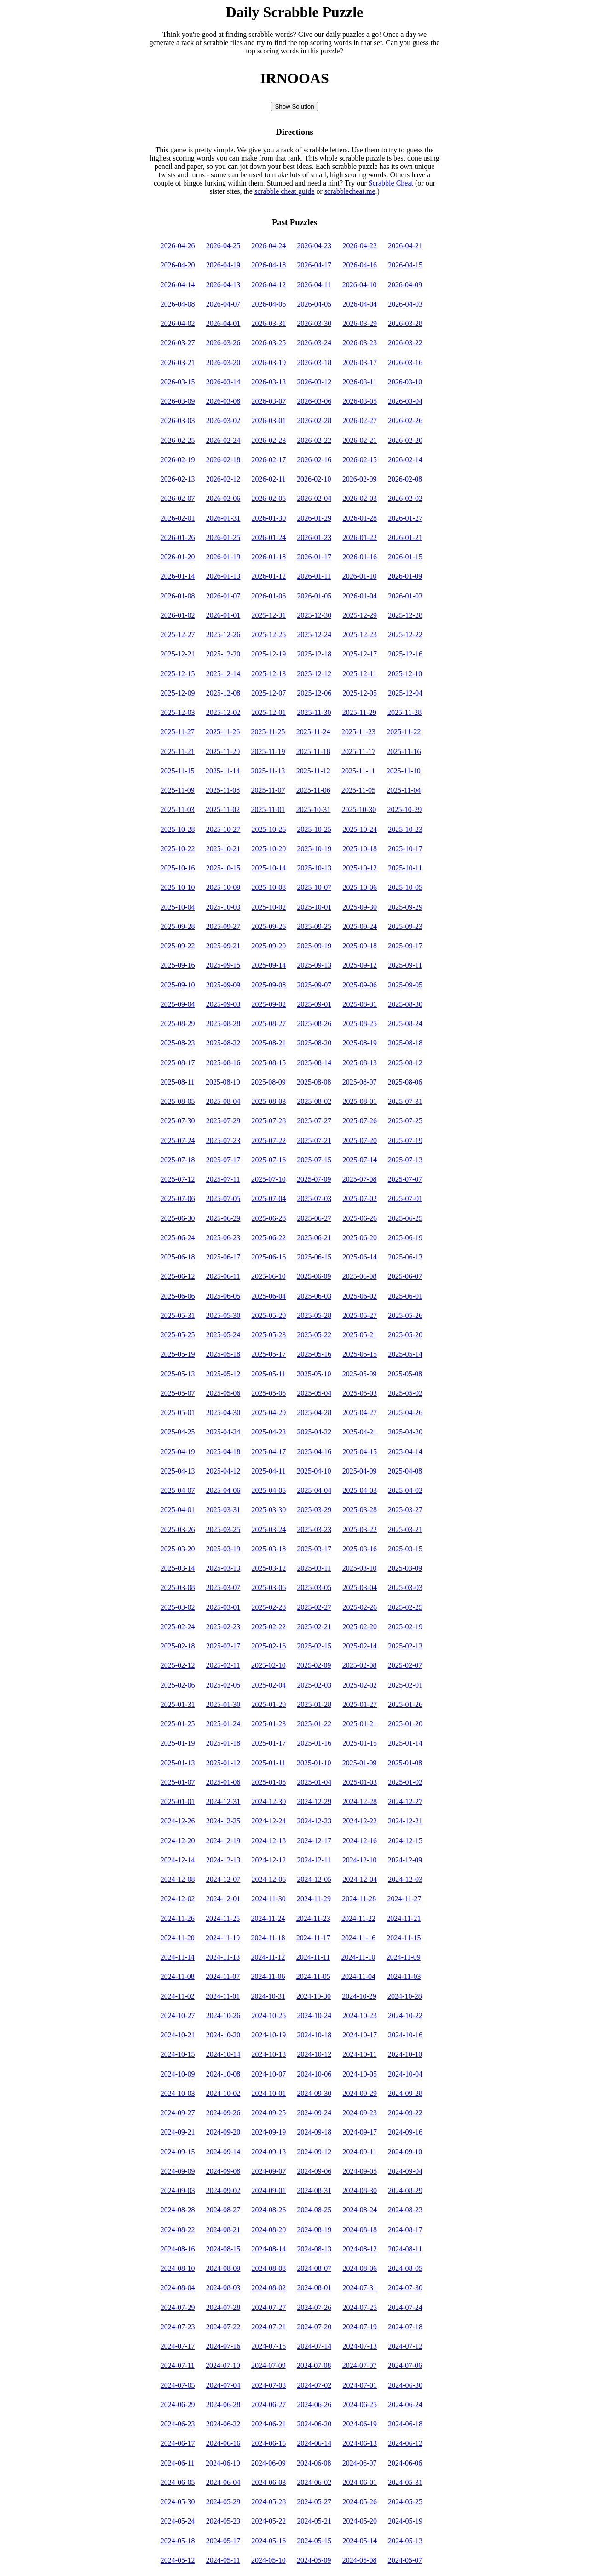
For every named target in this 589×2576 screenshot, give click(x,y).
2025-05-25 (178, 1335)
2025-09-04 (178, 1004)
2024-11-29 (314, 1899)
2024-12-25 (223, 1821)
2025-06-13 (405, 1257)
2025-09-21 (223, 946)
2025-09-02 (269, 1004)
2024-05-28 (269, 2502)
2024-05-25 (405, 2502)
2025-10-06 (359, 887)
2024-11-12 (268, 1957)
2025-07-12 (178, 1179)
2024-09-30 (314, 2093)
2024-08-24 (359, 2210)
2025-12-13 (269, 674)
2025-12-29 (359, 615)
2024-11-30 (269, 1899)
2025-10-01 (314, 907)
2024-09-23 (359, 2113)
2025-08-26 (314, 1023)
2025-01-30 (223, 1704)
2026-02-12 (223, 479)
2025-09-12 (359, 965)
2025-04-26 (405, 1412)
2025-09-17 (405, 946)
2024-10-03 (178, 2093)
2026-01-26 (178, 537)
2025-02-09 (314, 1665)
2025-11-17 (358, 751)
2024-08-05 (405, 2268)
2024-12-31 (223, 1801)
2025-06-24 (178, 1238)
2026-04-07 (223, 304)
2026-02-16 (314, 460)
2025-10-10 (178, 887)
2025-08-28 (223, 1023)
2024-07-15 (269, 2346)
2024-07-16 (223, 2346)
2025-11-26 (223, 732)
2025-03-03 (405, 1587)
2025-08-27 (269, 1023)
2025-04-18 (223, 1452)
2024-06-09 (268, 2463)
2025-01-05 (269, 1782)
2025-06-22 (269, 1238)
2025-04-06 (223, 1490)
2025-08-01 (359, 1101)
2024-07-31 (359, 2288)
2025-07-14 (359, 1160)
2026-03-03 (178, 420)
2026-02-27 (359, 420)
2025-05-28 (314, 1315)
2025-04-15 (359, 1452)
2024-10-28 (404, 1996)
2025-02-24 (178, 1626)
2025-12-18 (314, 654)
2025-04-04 (314, 1490)
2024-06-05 (178, 2482)
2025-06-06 (178, 1296)
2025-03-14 (178, 1568)
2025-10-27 (223, 829)
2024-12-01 (223, 1899)
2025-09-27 (223, 926)
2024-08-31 (314, 2190)
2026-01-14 (178, 576)
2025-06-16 (269, 1257)
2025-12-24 (314, 634)
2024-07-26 (314, 2307)
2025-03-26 (178, 1529)
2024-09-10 (405, 2152)
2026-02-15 (359, 460)
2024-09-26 (223, 2113)
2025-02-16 (269, 1646)
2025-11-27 (178, 732)
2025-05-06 (223, 1393)
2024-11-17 (313, 1938)
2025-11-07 (268, 790)
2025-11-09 (178, 790)
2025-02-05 (223, 1685)
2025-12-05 (359, 693)
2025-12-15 (178, 674)
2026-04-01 (223, 323)
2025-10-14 (269, 868)
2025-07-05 (223, 1198)
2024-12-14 (178, 1860)
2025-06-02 (359, 1296)
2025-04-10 (314, 1471)
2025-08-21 (269, 1043)
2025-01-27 (359, 1704)
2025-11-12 (313, 771)
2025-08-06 (405, 1082)
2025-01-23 (269, 1724)
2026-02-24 (223, 440)
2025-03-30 (269, 1510)
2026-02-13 (178, 479)
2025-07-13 (405, 1160)
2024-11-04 (358, 1976)
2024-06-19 (359, 2424)
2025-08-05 (178, 1101)
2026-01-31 (223, 518)
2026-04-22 (359, 245)
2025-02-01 (405, 1685)
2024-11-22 (358, 1918)
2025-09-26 (269, 926)
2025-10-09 (223, 887)
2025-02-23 (223, 1626)
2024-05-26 (359, 2502)
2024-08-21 (223, 2230)
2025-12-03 (178, 712)
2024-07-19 (359, 2327)
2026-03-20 (223, 362)
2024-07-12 (405, 2346)
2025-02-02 (359, 1685)
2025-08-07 (359, 1082)
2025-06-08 (359, 1276)
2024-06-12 (405, 2443)
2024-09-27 (178, 2113)
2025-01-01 (178, 1801)
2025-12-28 (405, 615)
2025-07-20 (359, 1140)
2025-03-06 (269, 1587)
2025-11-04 (404, 790)
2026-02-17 (269, 460)
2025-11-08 (223, 790)
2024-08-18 (359, 2230)
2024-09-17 (359, 2132)
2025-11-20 (223, 751)
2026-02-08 (405, 479)
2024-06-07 (359, 2463)
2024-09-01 (269, 2190)
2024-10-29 (359, 1996)
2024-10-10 (405, 2054)
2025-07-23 (223, 1140)
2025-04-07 (178, 1490)
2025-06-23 (223, 1238)
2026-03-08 (223, 401)
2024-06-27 (269, 2404)
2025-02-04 (269, 1685)
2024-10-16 (405, 2035)
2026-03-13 (269, 382)
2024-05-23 (223, 2521)
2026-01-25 (223, 537)
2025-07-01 (405, 1198)
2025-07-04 (269, 1198)
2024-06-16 (223, 2443)
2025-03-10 (359, 1568)
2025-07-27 (314, 1121)
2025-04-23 (269, 1432)
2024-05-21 (314, 2521)
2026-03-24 (314, 343)
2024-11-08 (178, 1976)
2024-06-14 (314, 2443)
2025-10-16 (178, 868)
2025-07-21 (314, 1140)
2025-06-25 (405, 1218)
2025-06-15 (314, 1257)
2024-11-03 (404, 1976)
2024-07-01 (359, 2385)
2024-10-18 (314, 2035)
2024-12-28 (359, 1801)
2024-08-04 (178, 2288)
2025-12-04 (405, 693)
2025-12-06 (314, 693)
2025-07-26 (359, 1121)
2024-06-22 (223, 2424)
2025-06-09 (314, 1276)
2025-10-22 (178, 849)
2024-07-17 (178, 2346)
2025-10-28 (178, 829)
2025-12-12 (314, 674)
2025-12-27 (178, 634)
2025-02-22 (269, 1626)
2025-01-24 (223, 1724)
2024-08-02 (269, 2288)
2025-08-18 (405, 1043)
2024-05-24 (178, 2521)
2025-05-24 (223, 1335)
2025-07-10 (268, 1179)
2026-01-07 (223, 596)
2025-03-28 (359, 1510)
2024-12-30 (269, 1801)
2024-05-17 (223, 2541)
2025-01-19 (178, 1743)
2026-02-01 (178, 518)
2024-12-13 (223, 1860)
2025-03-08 (178, 1587)
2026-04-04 (359, 304)
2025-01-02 (405, 1782)
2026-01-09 (405, 576)
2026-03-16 (405, 362)
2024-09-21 (178, 2132)
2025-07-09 (314, 1179)
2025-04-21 (359, 1432)
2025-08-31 (359, 1004)
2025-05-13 (178, 1374)
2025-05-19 (178, 1354)
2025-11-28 (404, 712)
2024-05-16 (269, 2541)
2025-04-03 (359, 1490)
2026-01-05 (314, 596)
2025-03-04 (359, 1587)
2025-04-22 (314, 1432)
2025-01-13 (178, 1763)
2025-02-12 (178, 1665)
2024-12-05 (314, 1879)
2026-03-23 (359, 343)
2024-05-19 (405, 2521)
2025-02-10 (268, 1665)
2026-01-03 (405, 596)
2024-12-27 (405, 1801)
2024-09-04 (405, 2171)
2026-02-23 (269, 440)
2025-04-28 (314, 1412)
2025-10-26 (269, 829)
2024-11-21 (404, 1918)
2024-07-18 (405, 2327)
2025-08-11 (178, 1082)
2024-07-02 (314, 2385)
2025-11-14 (223, 771)
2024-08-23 (405, 2210)
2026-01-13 (223, 576)
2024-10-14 (223, 2054)
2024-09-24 (314, 2113)
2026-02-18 (223, 460)
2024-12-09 (405, 1860)
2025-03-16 (359, 1549)
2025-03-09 (405, 1568)
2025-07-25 (405, 1121)
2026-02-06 (223, 498)
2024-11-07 (223, 1976)
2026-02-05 (269, 498)
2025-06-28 (269, 1218)
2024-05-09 (314, 2560)
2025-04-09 (359, 1471)
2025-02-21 (314, 1626)
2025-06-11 (223, 1276)
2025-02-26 (359, 1607)
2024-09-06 (314, 2171)
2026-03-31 (269, 323)
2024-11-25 (223, 1918)
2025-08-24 (405, 1023)
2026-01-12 (269, 576)
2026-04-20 (178, 265)
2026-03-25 (269, 343)
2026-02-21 (359, 440)
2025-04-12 (223, 1471)
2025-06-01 (405, 1296)
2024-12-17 (314, 1841)
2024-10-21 (178, 2035)
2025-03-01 (223, 1607)
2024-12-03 (405, 1879)
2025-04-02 (405, 1490)
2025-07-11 (223, 1179)
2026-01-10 (359, 576)
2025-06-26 (359, 1218)
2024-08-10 (178, 2268)
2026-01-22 (359, 537)
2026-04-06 (269, 304)
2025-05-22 (314, 1335)
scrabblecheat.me (349, 191)
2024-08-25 (314, 2210)
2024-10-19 (269, 2035)
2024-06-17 (178, 2443)
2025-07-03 (314, 1198)
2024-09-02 (223, 2190)
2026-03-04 (405, 401)
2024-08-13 (314, 2249)
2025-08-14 (314, 1063)
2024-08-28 (178, 2210)
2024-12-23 (314, 1821)
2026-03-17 (359, 362)
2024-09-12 (314, 2152)
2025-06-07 (405, 1276)
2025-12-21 (178, 654)
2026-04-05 (314, 304)
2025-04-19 (178, 1452)
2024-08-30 (359, 2190)
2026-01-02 (178, 615)
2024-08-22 (178, 2230)
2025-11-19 (268, 751)
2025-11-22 (404, 732)
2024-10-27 (178, 2015)
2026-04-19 (223, 265)
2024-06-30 (405, 2385)
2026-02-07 (178, 498)
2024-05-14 (359, 2541)
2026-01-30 (269, 518)
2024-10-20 (223, 2035)
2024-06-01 (359, 2482)
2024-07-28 (223, 2307)
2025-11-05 (358, 790)
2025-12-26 (223, 634)
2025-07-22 (269, 1140)
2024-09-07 (269, 2171)
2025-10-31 (313, 809)
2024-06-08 (314, 2463)
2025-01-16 (314, 1743)
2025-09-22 (178, 946)
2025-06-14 (359, 1257)
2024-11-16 (358, 1938)
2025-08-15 (269, 1063)
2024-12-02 (178, 1899)
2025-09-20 (269, 946)
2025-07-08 (359, 1179)
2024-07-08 (314, 2365)
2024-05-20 (359, 2521)
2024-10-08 (223, 2074)
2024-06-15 (269, 2443)
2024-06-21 (269, 2424)
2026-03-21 (178, 362)
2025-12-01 (269, 712)
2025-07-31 (405, 1101)
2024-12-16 (359, 1841)
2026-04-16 (359, 265)
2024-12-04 (359, 1879)
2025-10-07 (314, 887)
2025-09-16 (178, 965)
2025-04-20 (405, 1432)
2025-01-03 (359, 1782)
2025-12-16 (405, 654)
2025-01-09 (359, 1763)
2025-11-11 (358, 771)
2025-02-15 (314, 1646)
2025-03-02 (178, 1607)
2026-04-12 (269, 285)
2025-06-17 (223, 1257)
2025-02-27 (314, 1607)
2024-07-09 (268, 2365)
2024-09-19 (269, 2132)
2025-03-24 (269, 1529)
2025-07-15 (314, 1160)
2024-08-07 (314, 2268)
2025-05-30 (223, 1315)
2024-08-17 (405, 2230)
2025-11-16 (404, 751)
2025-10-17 (405, 849)
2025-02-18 (178, 1646)
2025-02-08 (359, 1665)
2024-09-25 (269, 2113)
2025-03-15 (405, 1549)
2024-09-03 (178, 2190)
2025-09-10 (178, 985)
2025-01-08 (405, 1763)
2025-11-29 (359, 712)
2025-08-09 (268, 1082)
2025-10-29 (404, 809)
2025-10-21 (223, 849)
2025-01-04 (314, 1782)
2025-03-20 (178, 1549)
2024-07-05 (178, 2385)
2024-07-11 (178, 2365)
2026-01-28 (359, 518)
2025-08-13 (359, 1063)
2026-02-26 (405, 420)
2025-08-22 (223, 1043)
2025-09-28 (178, 926)
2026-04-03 (405, 304)
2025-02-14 (359, 1646)
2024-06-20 (314, 2424)
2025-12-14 (223, 674)
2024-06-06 (405, 2463)
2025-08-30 (405, 1004)
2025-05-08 (405, 1374)
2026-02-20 (405, 440)
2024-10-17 (359, 2035)
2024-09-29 (359, 2093)
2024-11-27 (404, 1899)
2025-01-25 (178, 1724)
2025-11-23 (358, 732)
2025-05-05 (269, 1393)
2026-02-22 (314, 440)
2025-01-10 (314, 1763)
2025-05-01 (178, 1412)
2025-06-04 (269, 1296)
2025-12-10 (405, 674)
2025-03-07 (223, 1587)
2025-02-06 (178, 1685)
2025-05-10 (314, 1374)
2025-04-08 (405, 1471)
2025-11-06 (313, 790)
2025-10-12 (359, 868)
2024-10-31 (268, 1996)
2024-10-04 (405, 2074)
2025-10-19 (314, 849)
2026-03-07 (269, 401)
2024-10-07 (269, 2074)
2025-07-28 (269, 1121)
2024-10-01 (269, 2093)
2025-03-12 (269, 1568)
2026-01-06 (269, 596)
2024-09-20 (223, 2132)
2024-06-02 (314, 2482)
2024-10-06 (314, 2074)
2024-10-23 (359, 2015)
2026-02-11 (269, 479)
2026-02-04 (314, 498)
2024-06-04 (223, 2482)
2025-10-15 (223, 868)
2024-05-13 (405, 2541)
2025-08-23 (178, 1043)
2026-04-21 (405, 245)
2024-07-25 (359, 2307)
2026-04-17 (314, 265)
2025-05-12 (223, 1374)
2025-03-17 (314, 1549)
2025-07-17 (223, 1160)
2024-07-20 (314, 2327)
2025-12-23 (359, 634)
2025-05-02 (405, 1393)
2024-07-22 (223, 2327)
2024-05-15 (314, 2541)
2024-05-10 (268, 2560)
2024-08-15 (223, 2249)
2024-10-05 (359, 2074)
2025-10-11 (405, 868)
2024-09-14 (223, 2152)
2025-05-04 (314, 1393)
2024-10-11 (359, 2054)
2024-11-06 (268, 1976)
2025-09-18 (359, 946)
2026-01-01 (223, 615)
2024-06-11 (178, 2463)
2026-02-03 (359, 498)
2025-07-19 (405, 1140)
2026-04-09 (405, 285)
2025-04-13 (178, 1471)
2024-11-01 (223, 1996)
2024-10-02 (223, 2093)
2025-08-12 (405, 1063)
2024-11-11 (313, 1957)
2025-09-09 (223, 985)
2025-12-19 (269, 654)
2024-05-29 (223, 2502)
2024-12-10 (359, 1860)
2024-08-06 (359, 2268)
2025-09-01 (314, 1004)
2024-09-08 (223, 2171)
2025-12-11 (359, 674)
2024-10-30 (313, 1996)
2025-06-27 (314, 1218)
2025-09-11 (405, 965)
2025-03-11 (314, 1568)
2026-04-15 (405, 265)
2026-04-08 (178, 304)
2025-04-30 (223, 1412)
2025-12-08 (223, 693)
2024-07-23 (178, 2327)
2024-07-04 (223, 2385)
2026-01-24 (269, 537)
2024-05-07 (405, 2560)
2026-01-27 (405, 518)
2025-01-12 (223, 1763)
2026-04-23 (314, 245)
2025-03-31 (223, 1510)
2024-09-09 (178, 2171)
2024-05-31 (405, 2482)
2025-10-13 (314, 868)
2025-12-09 (178, 693)
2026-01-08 (178, 596)
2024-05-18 (178, 2541)
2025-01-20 (405, 1724)
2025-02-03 (314, 1685)
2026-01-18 (269, 557)
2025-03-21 (405, 1529)
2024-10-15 (178, 2054)
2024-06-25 (359, 2404)
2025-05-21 (359, 1335)
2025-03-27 (405, 1510)
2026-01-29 (314, 518)
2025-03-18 (269, 1549)
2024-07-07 (359, 2365)
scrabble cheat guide (284, 191)
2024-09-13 (269, 2152)
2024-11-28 (359, 1899)
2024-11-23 (313, 1918)
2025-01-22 (314, 1724)
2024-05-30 (178, 2502)
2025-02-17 (223, 1646)
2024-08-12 (359, 2249)
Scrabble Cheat (391, 183)
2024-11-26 (178, 1918)
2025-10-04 (178, 907)
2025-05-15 (359, 1354)
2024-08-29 (405, 2190)
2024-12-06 (269, 1879)
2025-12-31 (269, 615)
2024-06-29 (178, 2404)
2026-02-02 (405, 498)
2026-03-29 (359, 323)
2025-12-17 (359, 654)
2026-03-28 (405, 323)
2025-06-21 (314, 1238)
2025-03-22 (359, 1529)
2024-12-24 (269, 1821)
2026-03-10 (405, 382)
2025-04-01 (178, 1510)
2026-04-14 (178, 285)
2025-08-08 (314, 1082)
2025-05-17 (269, 1354)
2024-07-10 (223, 2365)
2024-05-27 (314, 2502)
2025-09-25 (314, 926)
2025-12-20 (223, 654)
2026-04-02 (178, 323)
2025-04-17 (269, 1452)
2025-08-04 (223, 1101)
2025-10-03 (223, 907)
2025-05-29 (269, 1315)
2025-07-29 (223, 1121)
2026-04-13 (223, 285)
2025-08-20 (314, 1043)
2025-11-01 (268, 809)
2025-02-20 (359, 1626)
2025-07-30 (178, 1121)
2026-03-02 (223, 420)
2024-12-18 (269, 1841)
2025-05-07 (178, 1393)
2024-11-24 (268, 1918)
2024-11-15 (404, 1938)
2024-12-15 (405, 1841)
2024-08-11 (405, 2249)
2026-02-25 (178, 440)
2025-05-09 (359, 1374)
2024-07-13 (359, 2346)
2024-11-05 (313, 1976)
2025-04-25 (178, 1432)
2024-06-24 (405, 2404)
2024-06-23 (178, 2424)
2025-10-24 (359, 829)
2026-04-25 (223, 245)
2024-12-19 (223, 1841)
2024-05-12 (178, 2560)
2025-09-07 (314, 985)
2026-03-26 (223, 343)
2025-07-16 (269, 1160)
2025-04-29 (269, 1412)
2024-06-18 (405, 2424)
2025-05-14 (405, 1354)
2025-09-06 (359, 985)
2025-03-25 (223, 1529)
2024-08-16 (178, 2249)
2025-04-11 (269, 1471)
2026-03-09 (178, 401)
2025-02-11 (223, 1665)
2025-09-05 (405, 985)
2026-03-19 (269, 362)
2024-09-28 (405, 2093)
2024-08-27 (223, 2210)
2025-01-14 (405, 1743)
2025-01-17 (269, 1743)
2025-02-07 (405, 1665)
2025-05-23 (269, 1335)
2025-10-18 (359, 849)
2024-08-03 (223, 2288)
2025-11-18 (313, 751)
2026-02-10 (314, 479)
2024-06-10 (223, 2463)
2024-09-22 (405, 2113)
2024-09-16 (405, 2132)
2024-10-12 (314, 2054)
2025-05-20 (405, 1335)
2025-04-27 (359, 1412)
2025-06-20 (359, 1238)
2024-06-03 (269, 2482)
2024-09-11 (359, 2152)
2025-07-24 (178, 1140)
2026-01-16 (359, 557)
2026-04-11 (314, 285)
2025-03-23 (314, 1529)
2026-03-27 (178, 343)
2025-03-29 (314, 1510)
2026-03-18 (314, 362)
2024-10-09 (178, 2074)
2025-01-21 (359, 1724)
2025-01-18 (223, 1743)
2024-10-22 (405, 2015)
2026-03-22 (405, 343)
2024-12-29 (314, 1801)
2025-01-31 (178, 1704)
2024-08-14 (269, 2249)
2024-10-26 (223, 2015)
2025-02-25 (405, 1607)
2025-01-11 (269, 1763)
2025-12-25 (269, 634)
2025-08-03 (269, 1101)
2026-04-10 (359, 285)
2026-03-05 (359, 401)
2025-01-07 (178, 1782)
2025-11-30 (314, 712)
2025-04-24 (223, 1432)
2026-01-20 (178, 557)
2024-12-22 (359, 1821)
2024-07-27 (269, 2307)
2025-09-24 (359, 926)
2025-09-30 (359, 907)
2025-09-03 (223, 1004)
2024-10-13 (269, 2054)
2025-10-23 (405, 829)
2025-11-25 (268, 732)
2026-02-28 (314, 420)
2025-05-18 (223, 1354)
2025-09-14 (269, 965)
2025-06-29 (223, 1218)
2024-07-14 (314, 2346)
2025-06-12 (178, 1276)
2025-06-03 (314, 1296)
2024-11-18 (268, 1938)
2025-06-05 (223, 1296)
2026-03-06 (314, 401)
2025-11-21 (178, 751)
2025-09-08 (269, 985)
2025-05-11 (269, 1374)
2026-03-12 (314, 382)
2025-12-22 (405, 634)
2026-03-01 (269, 420)
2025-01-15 (359, 1743)
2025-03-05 (314, 1587)
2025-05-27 (359, 1315)
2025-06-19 (405, 1238)
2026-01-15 (405, 557)
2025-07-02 (359, 1198)
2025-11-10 (404, 771)
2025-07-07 (405, 1179)
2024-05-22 (269, 2521)
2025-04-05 (269, 1490)
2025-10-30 (359, 809)
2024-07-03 (269, 2385)
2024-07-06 (405, 2365)
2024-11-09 (404, 1957)
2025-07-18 (178, 1160)
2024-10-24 (314, 2015)
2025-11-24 (313, 732)
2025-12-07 (269, 693)
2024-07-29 (178, 2307)
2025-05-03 (359, 1393)
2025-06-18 (178, 1257)
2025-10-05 (405, 887)
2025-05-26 (405, 1315)
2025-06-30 (178, 1218)
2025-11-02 (223, 809)
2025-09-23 (405, 926)
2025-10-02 (269, 907)
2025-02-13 (405, 1646)
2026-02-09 (359, 479)
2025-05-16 (314, 1354)
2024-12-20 (178, 1841)
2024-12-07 (223, 1879)
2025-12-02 (223, 712)
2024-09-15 (178, 2152)
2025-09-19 (314, 946)
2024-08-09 (223, 2268)
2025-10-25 (314, 829)
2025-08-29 (178, 1023)
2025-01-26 (405, 1704)
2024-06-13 (359, 2443)
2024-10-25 (269, 2015)
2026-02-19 (178, 460)
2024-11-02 (178, 1996)
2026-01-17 (314, 557)
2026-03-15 (178, 382)
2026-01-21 (405, 537)
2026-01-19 (223, 557)
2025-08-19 (359, 1043)
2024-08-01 (314, 2288)
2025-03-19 (223, 1549)
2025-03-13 (223, 1568)
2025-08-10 (223, 1082)
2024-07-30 (405, 2288)
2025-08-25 (359, 1023)
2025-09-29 (405, 907)
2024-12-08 (178, 1879)
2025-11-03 (178, 809)
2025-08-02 (314, 1101)
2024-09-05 (359, 2171)
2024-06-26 (314, 2404)
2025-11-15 (178, 771)
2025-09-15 (223, 965)
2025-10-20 (269, 849)
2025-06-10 (268, 1276)
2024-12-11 (314, 1860)
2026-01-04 (359, 596)
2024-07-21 (269, 2327)
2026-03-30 (314, 323)
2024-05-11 (223, 2560)
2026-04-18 (269, 265)
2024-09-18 (314, 2132)
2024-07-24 (405, 2307)
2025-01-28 (314, 1704)
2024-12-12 (269, 1860)
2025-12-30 (314, 615)
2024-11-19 (223, 1938)
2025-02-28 (269, 1607)
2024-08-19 (314, 2230)
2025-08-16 (223, 1063)
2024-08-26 (269, 2210)
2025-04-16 (314, 1452)
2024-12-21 (405, 1821)
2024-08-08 (269, 2268)
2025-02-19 (405, 1626)
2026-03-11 (359, 382)
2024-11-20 (178, 1938)
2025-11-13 (268, 771)
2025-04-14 (405, 1452)
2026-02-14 (405, 460)
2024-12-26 (178, 1821)
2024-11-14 (178, 1957)
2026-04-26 (178, 245)
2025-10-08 (269, 887)
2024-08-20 (269, 2230)
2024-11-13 (223, 1957)
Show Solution (294, 106)
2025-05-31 (178, 1315)
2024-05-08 (359, 2560)
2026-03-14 (223, 382)
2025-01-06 (223, 1782)
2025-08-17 (178, 1063)
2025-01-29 (269, 1704)
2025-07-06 (178, 1198)
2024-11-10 (358, 1957)
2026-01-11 (314, 576)
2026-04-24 (269, 245)
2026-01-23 (314, 537)
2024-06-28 (223, 2404)
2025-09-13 (314, 965)
